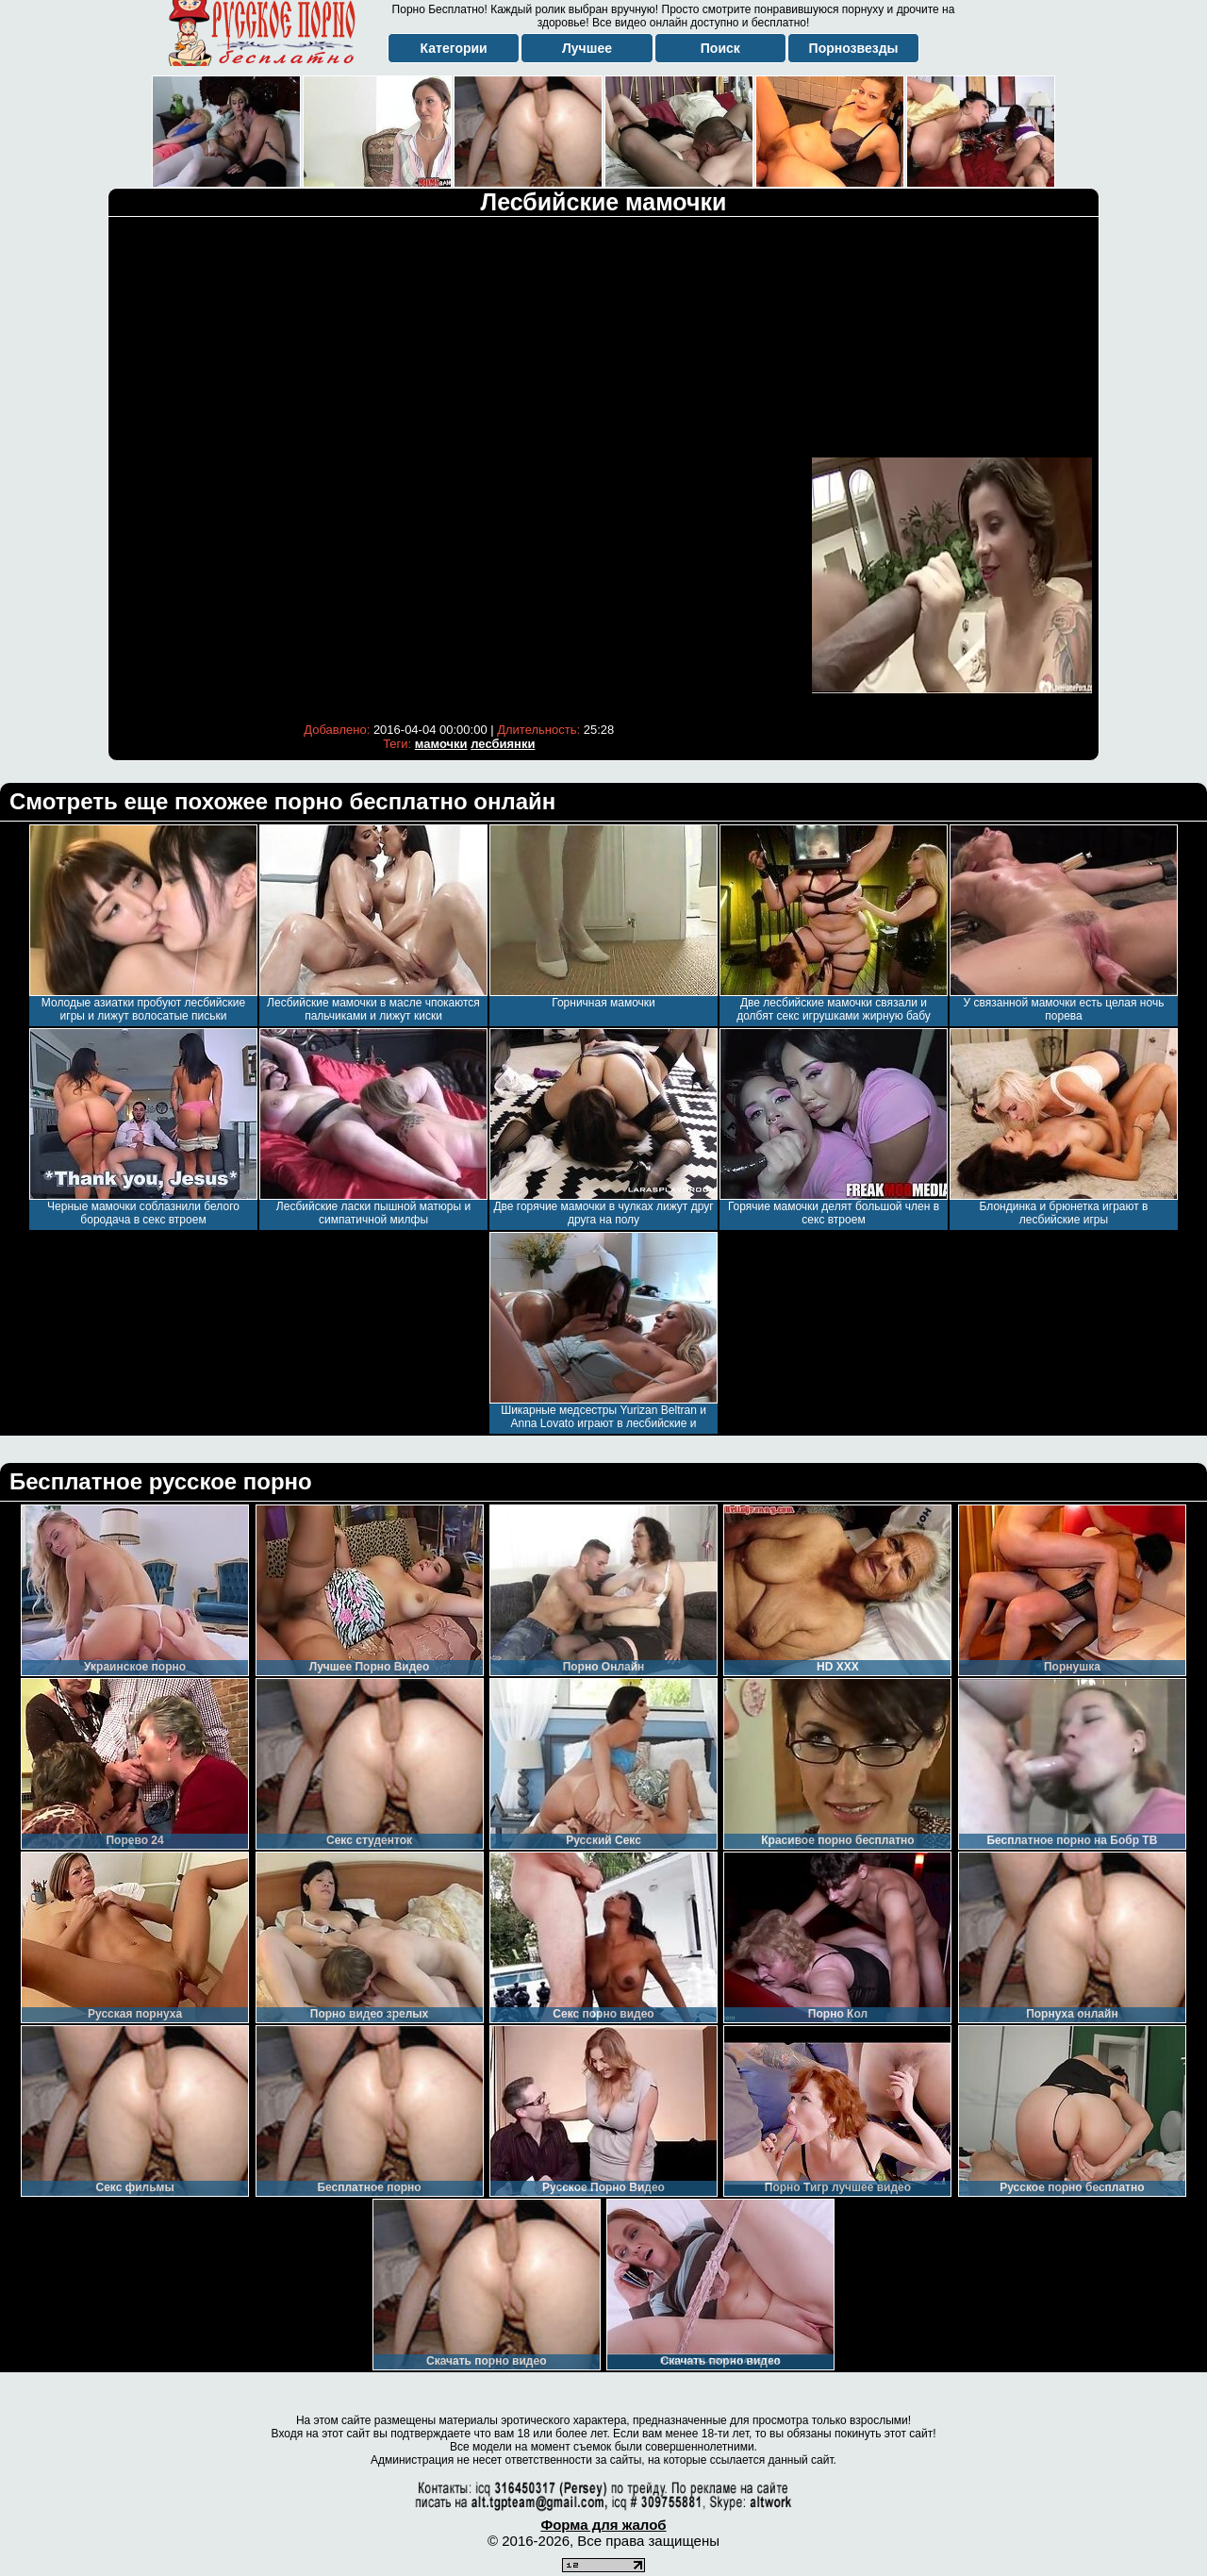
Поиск (720, 48)
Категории (454, 48)
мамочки (441, 744)
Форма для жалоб (603, 2525)
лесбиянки (503, 744)
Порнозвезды (854, 48)
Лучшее (587, 48)
